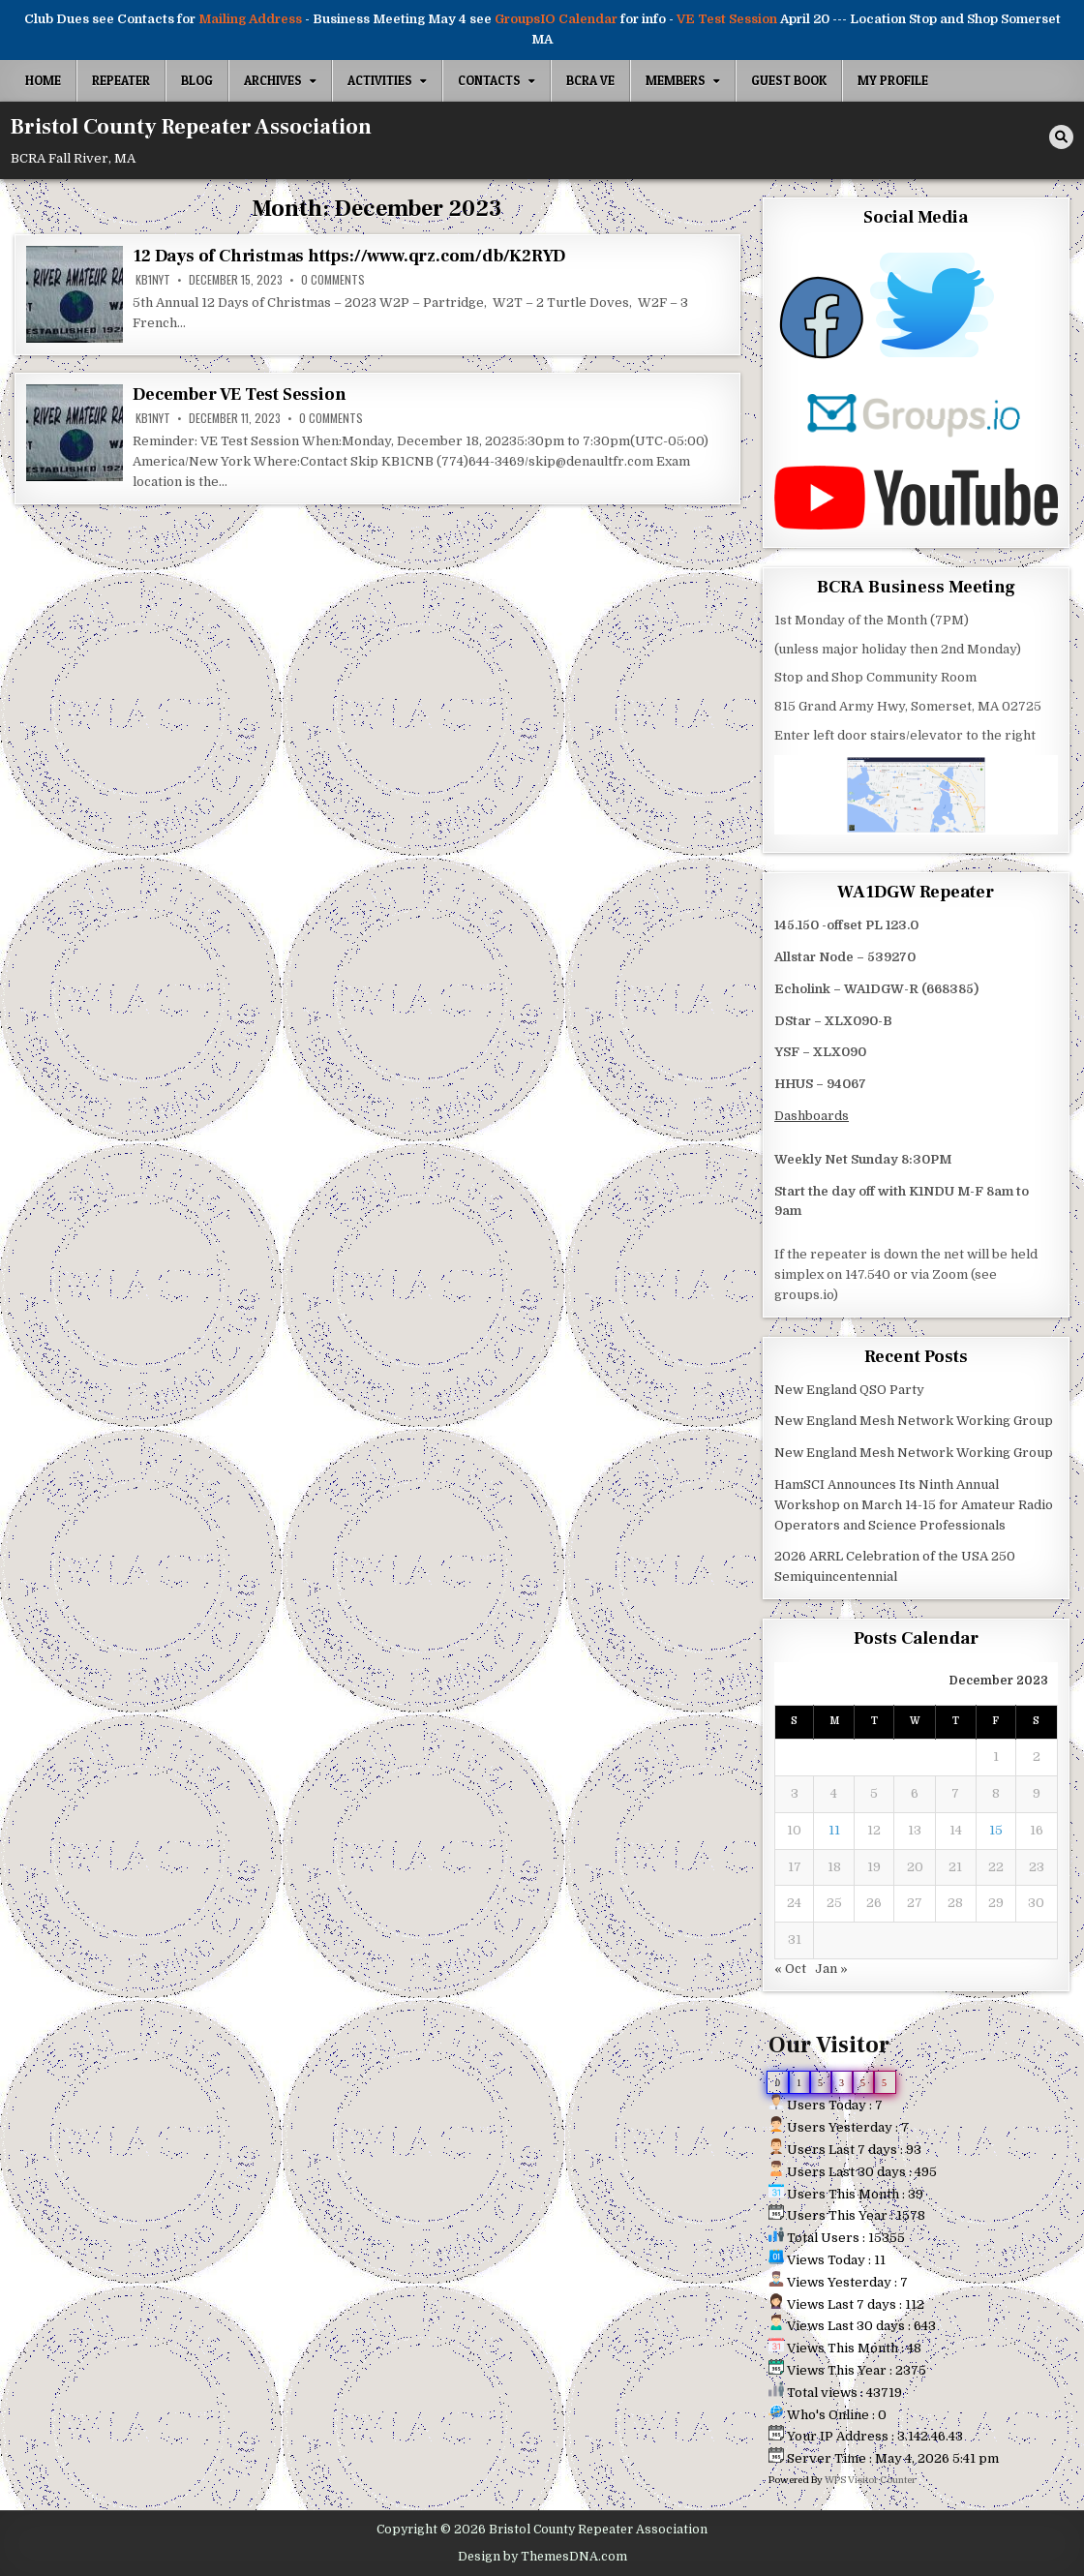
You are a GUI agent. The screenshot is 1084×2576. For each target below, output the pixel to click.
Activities (379, 80)
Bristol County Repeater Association (191, 126)
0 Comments (333, 280)
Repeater (121, 80)
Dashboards (811, 1115)
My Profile (893, 80)
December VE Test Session (239, 394)
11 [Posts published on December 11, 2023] (834, 1830)
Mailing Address (250, 19)
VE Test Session (727, 19)
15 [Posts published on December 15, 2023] (996, 1830)
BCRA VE (590, 80)
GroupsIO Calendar (556, 19)
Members (676, 80)
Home (43, 80)
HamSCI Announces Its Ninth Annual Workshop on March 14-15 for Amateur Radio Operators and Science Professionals (913, 1504)
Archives (273, 80)
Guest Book (789, 80)
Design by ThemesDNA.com (542, 2556)
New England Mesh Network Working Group (913, 1420)
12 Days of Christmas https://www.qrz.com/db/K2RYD (348, 256)
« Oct (790, 1968)
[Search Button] (1061, 137)
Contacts (489, 80)
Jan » (831, 1968)
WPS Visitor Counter (870, 2479)
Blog (197, 80)
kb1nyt (153, 280)
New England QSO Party (849, 1389)
